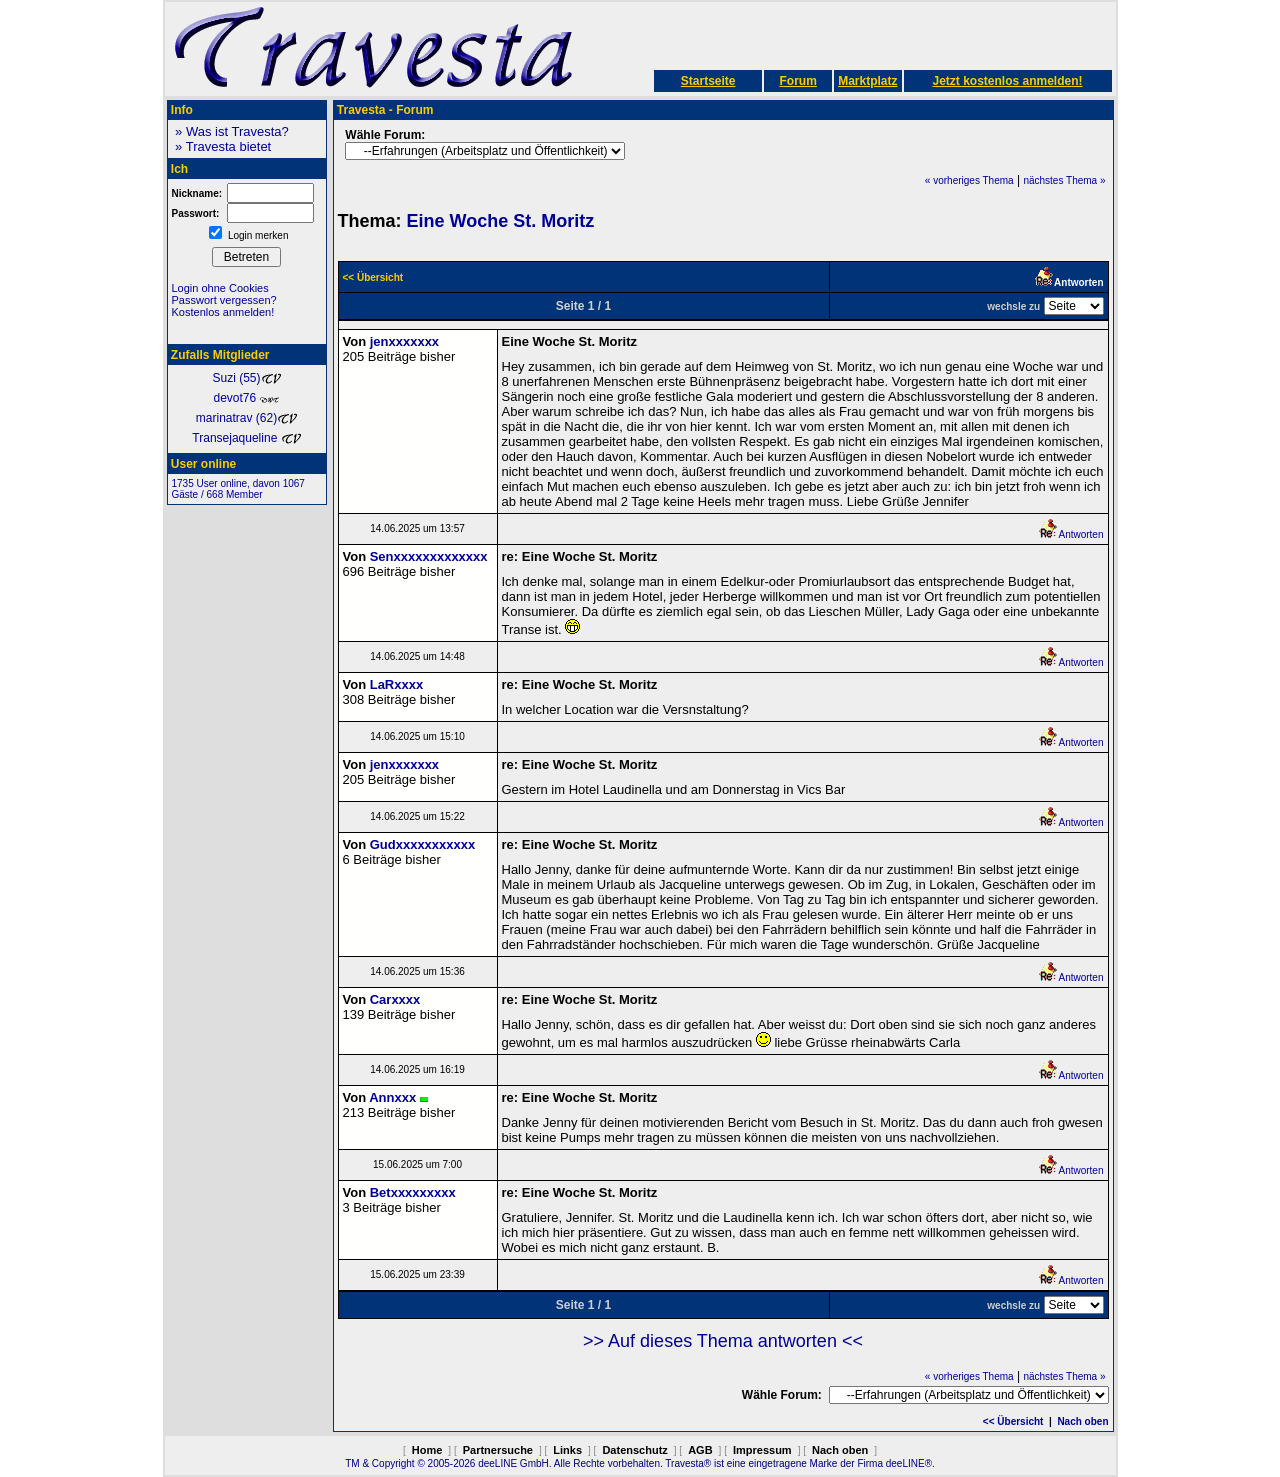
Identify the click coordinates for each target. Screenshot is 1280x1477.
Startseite (708, 81)
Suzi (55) (246, 378)
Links (567, 1450)
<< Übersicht (1013, 1421)
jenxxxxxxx (404, 341)
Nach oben (1082, 1421)
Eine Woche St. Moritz (501, 221)
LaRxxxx (396, 684)
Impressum (762, 1450)
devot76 (246, 398)
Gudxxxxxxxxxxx (423, 844)
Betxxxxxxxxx (413, 1192)
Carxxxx (395, 999)
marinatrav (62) (246, 418)
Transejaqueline (246, 438)
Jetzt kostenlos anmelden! (1007, 81)
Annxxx (392, 1097)
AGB (700, 1450)
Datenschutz (634, 1450)
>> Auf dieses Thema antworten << (723, 1341)
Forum (797, 81)
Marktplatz (867, 81)
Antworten (1070, 534)
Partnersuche (498, 1450)
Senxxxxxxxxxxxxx (429, 556)
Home (427, 1450)
